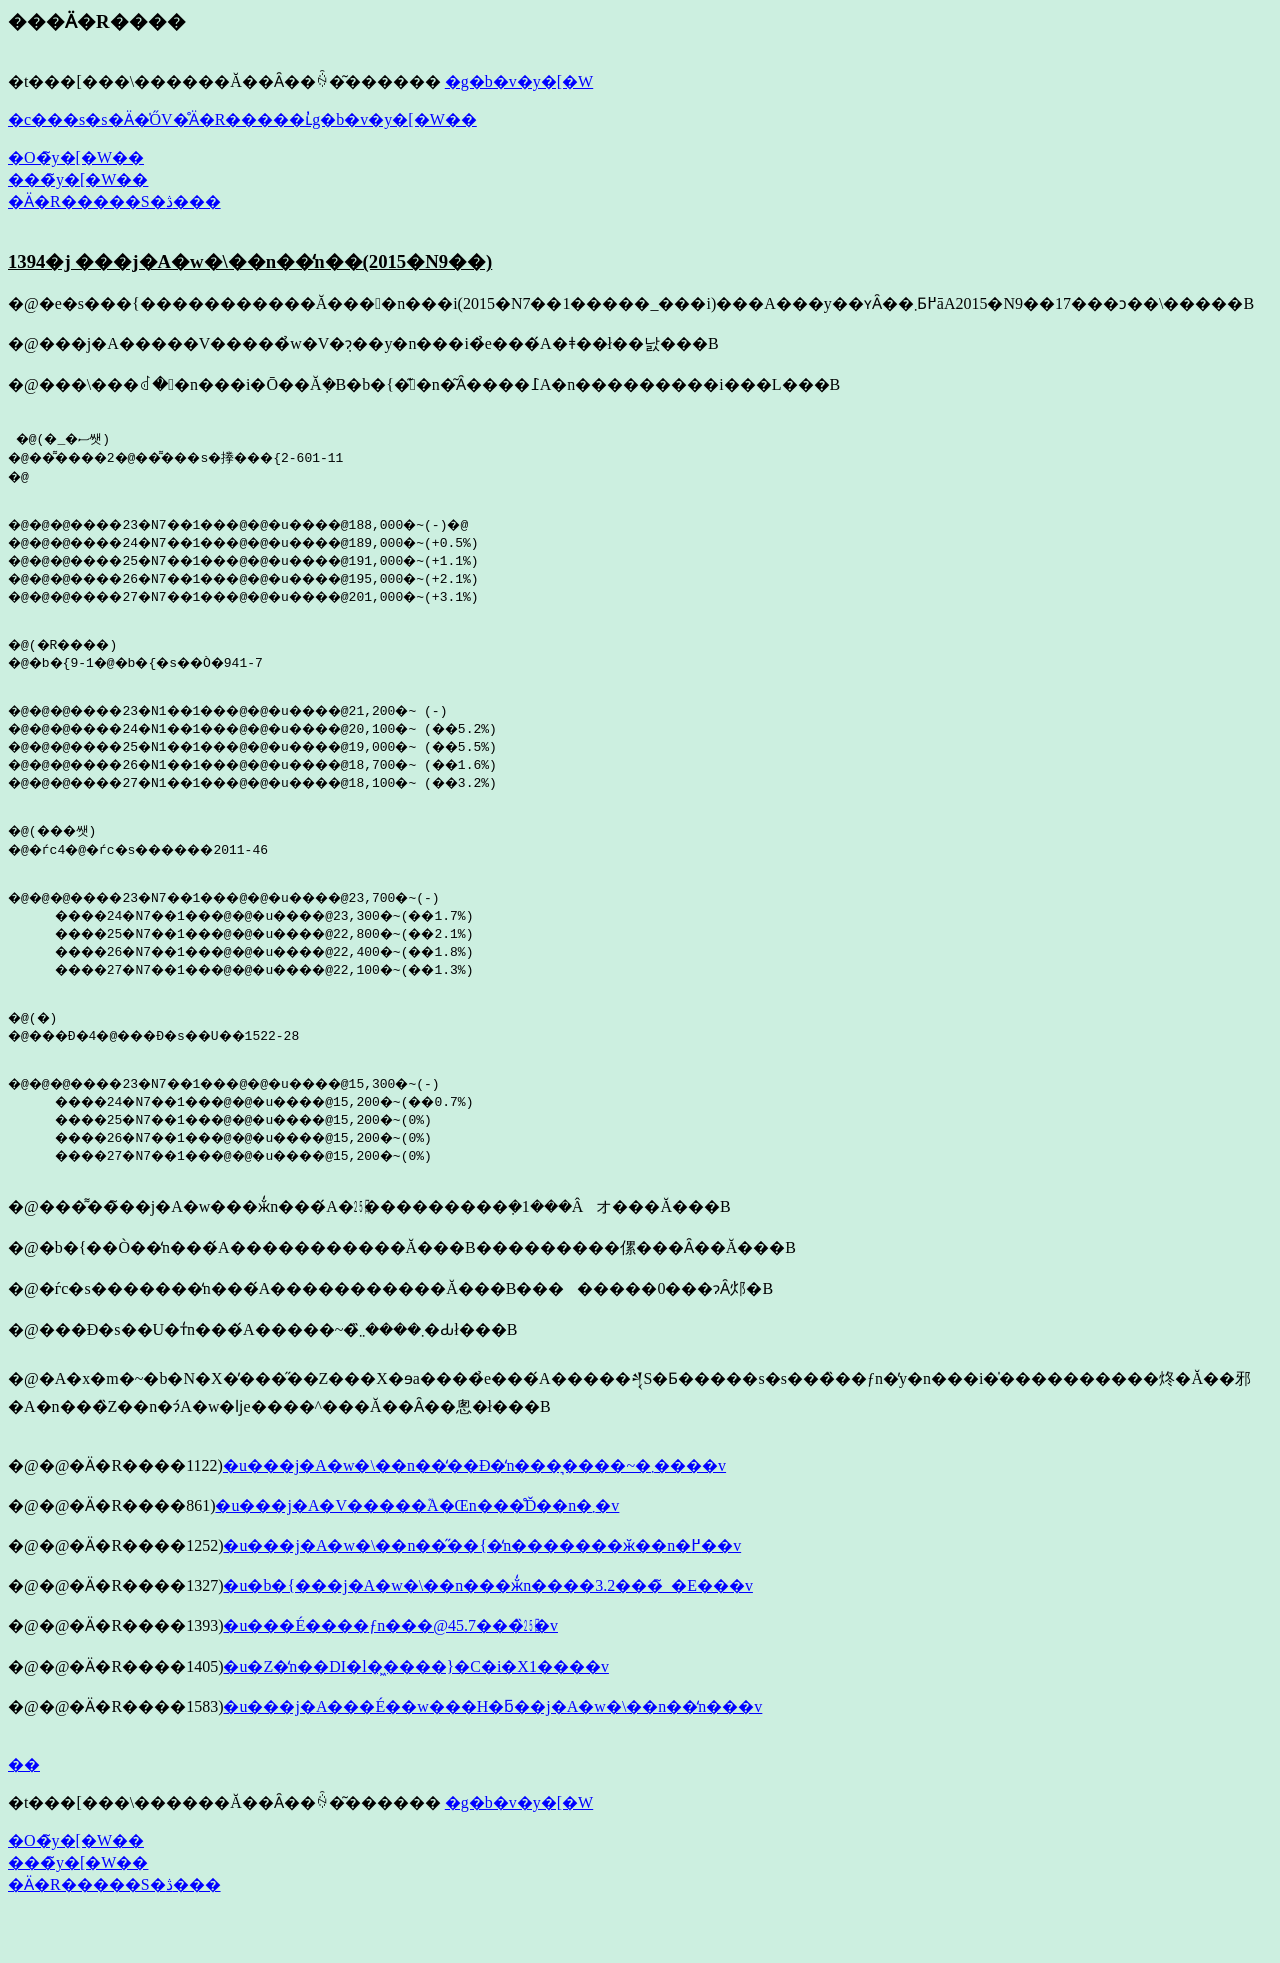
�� (24, 1806)
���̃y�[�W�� (78, 179)
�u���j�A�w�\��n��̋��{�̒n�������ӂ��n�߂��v (482, 1587)
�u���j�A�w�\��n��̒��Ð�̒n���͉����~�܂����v (474, 1507)
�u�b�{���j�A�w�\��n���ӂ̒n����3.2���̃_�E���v (487, 1627)
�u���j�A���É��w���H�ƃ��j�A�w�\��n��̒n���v (492, 1748)
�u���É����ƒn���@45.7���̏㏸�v (390, 1667)
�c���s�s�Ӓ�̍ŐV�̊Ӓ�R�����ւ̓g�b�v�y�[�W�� (242, 119)
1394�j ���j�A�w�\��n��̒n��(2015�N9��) (250, 261)
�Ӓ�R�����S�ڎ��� (114, 201)
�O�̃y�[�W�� (76, 157)
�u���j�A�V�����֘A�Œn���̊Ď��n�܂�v (417, 1547)
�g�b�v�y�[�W (519, 81)
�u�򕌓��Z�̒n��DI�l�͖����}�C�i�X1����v (415, 1708)
